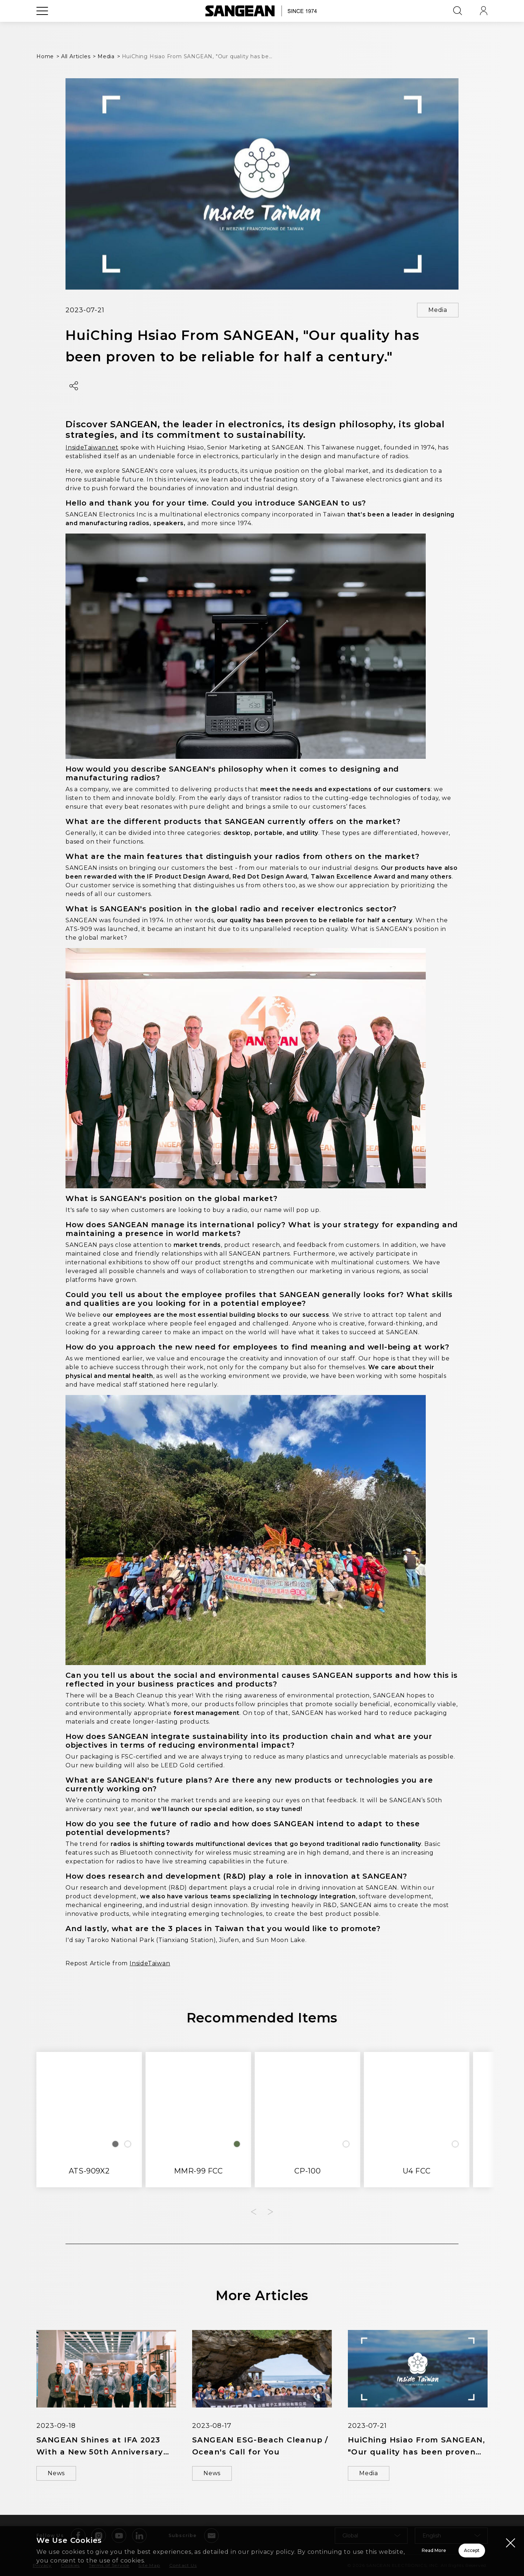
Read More (342, 2550)
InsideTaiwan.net (92, 447)
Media (437, 309)
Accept (446, 2550)
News (56, 2473)
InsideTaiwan (150, 1963)
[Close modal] (510, 2542)
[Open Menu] (42, 27)
